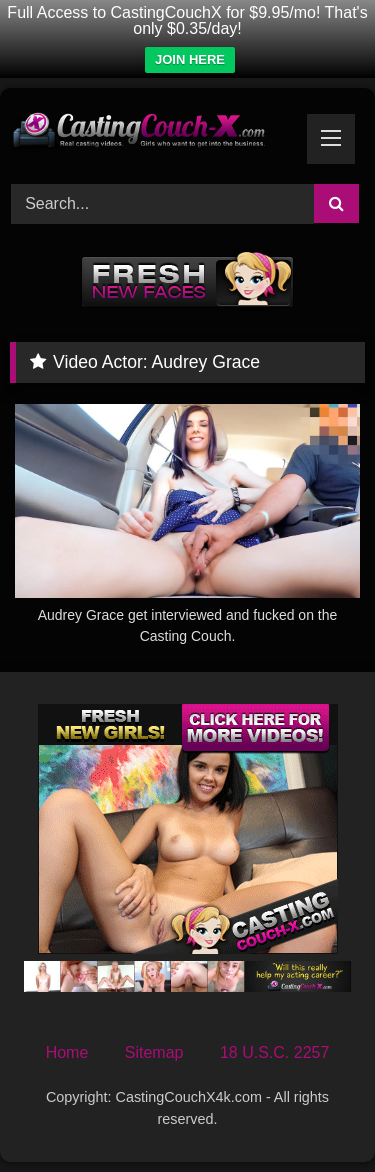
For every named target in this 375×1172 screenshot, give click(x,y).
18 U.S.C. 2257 (274, 1052)
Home (67, 1052)
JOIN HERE (190, 59)
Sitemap (154, 1052)
